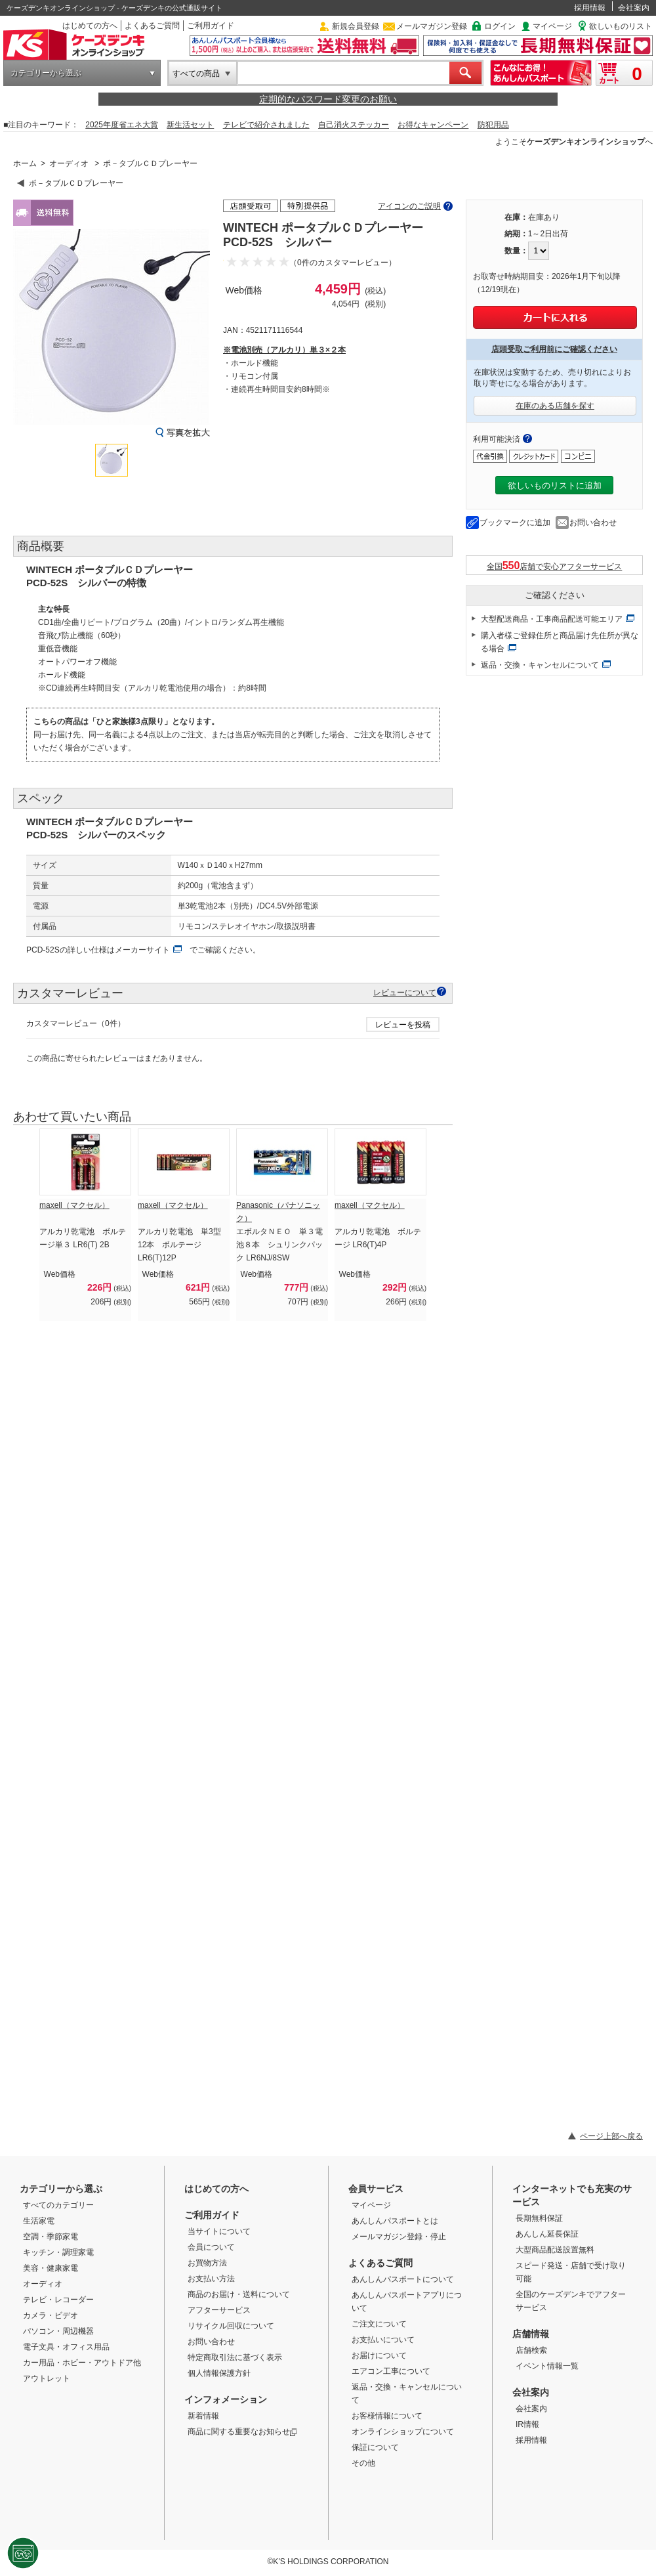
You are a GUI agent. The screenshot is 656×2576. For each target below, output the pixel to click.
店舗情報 (530, 2334)
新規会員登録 (355, 26)
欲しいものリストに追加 (555, 485)
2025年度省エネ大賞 (121, 124)
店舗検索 (531, 2350)
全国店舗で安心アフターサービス (555, 565)
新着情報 (203, 2415)
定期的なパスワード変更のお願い (328, 99)
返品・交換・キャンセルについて (540, 665)
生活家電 (38, 2220)
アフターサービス (219, 2310)
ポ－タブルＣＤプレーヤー (150, 163)
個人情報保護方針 (219, 2373)
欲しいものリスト (620, 26)
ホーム (25, 163)
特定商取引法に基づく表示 (235, 2357)
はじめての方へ (89, 25)
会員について (211, 2247)
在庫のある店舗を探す (555, 405)
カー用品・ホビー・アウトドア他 (82, 2362)
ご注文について (379, 2324)
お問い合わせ (593, 522)
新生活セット (190, 124)
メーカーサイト (142, 950)
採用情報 (589, 7)
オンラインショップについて (403, 2431)
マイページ (552, 26)
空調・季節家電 (50, 2236)
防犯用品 (493, 124)
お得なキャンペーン (433, 124)
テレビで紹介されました (266, 124)
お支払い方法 (211, 2278)
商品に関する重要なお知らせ (242, 2431)
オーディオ (69, 163)
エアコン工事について (391, 2371)
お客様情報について (387, 2415)
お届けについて (379, 2355)
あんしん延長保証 (547, 2234)
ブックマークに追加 (515, 522)
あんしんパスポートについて (403, 2279)
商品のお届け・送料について (239, 2294)
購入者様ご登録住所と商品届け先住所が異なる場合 (559, 642)
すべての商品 (196, 73)
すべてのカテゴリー (58, 2205)
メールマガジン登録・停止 (399, 2236)
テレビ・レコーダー (58, 2299)
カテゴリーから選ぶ (45, 72)
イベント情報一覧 (547, 2366)
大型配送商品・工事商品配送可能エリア (552, 619)
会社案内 (633, 7)
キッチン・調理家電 (58, 2252)
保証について (375, 2447)
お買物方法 (207, 2262)
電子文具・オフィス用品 (66, 2346)
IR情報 (527, 2424)
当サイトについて (219, 2231)
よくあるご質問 (152, 25)
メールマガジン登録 (431, 26)
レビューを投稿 (402, 1024)
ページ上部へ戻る (611, 2136)
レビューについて (404, 992)
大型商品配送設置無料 (555, 2249)
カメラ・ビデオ (50, 2315)
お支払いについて (383, 2339)
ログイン (500, 26)
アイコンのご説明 (409, 206)
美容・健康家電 (50, 2268)
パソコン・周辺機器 (58, 2331)
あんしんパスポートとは (395, 2220)
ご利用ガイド (210, 25)
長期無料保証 (539, 2218)
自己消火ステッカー (353, 124)
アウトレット (46, 2378)
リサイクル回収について (231, 2325)
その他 (363, 2463)
